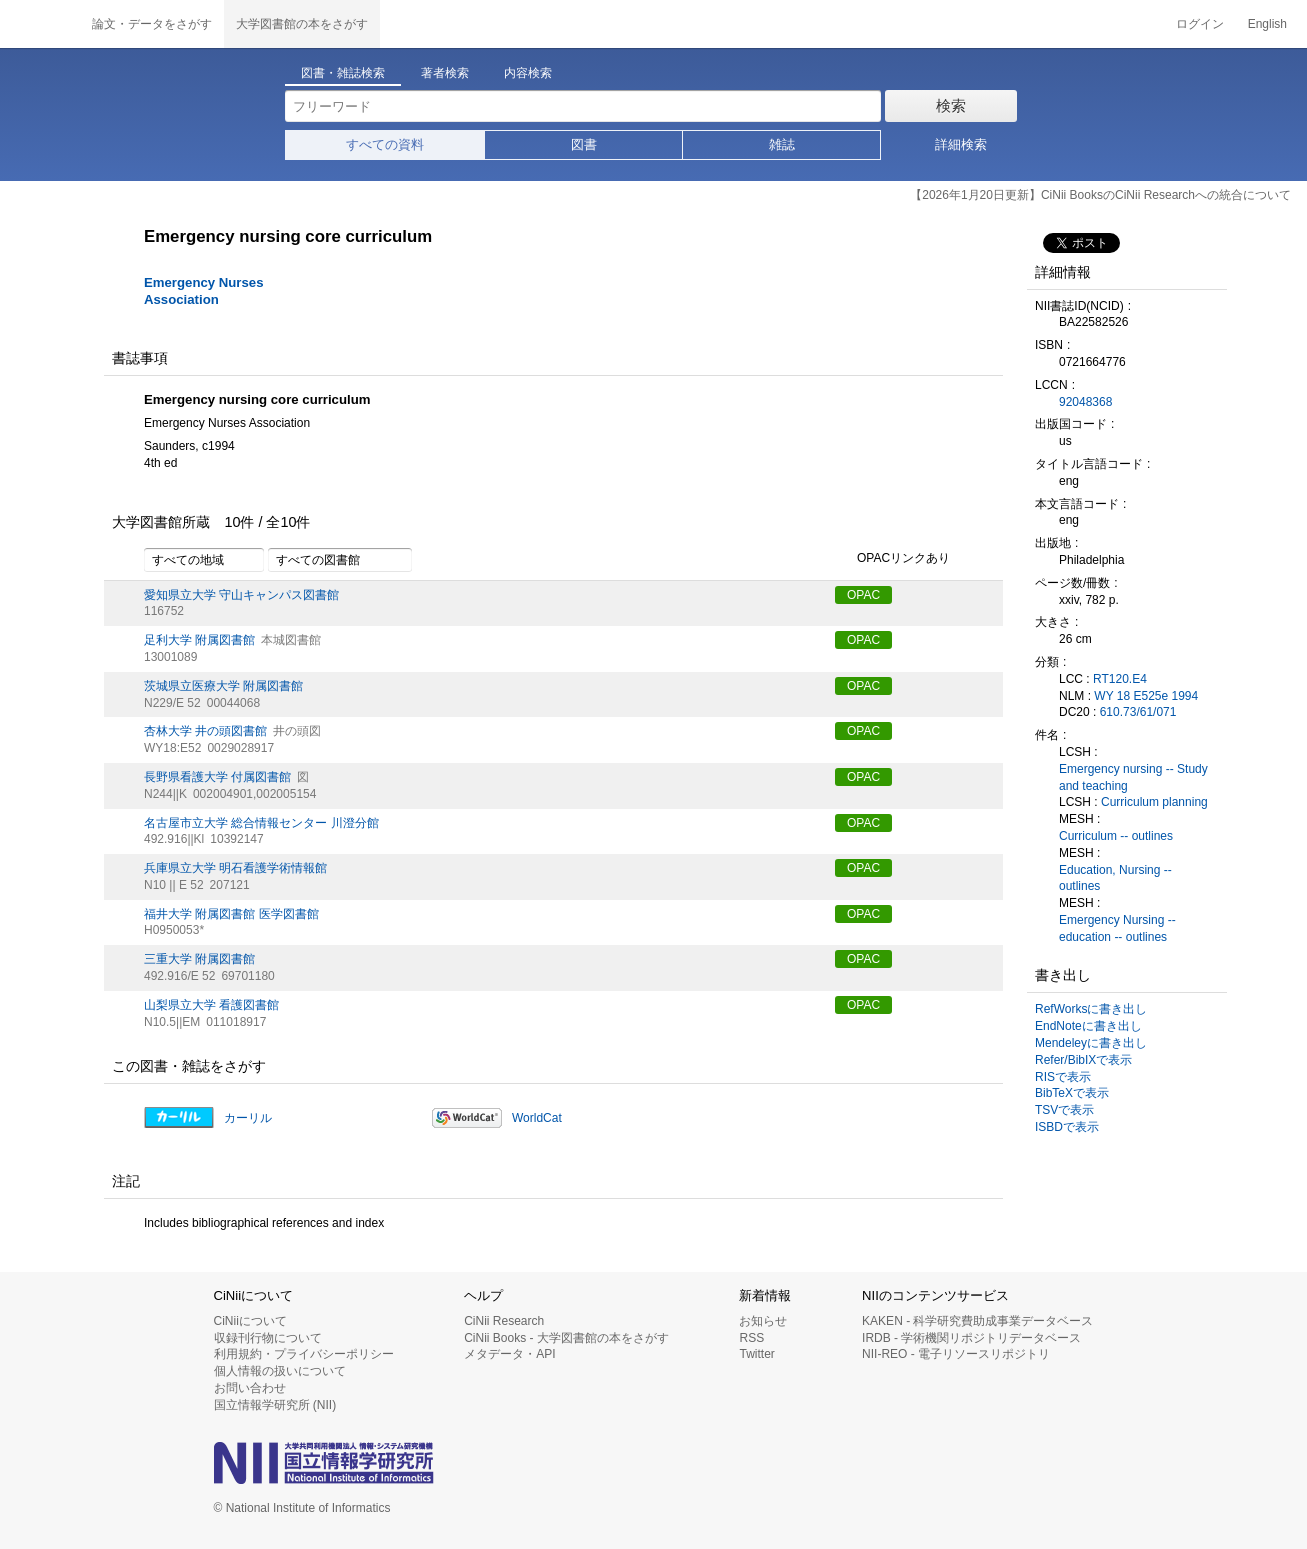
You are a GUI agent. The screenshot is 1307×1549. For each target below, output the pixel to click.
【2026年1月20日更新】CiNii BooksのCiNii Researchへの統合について (1100, 195)
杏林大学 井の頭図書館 (205, 731)
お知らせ (763, 1321)
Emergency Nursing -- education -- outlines (1117, 928)
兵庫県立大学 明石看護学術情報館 (235, 868)
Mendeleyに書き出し (1091, 1043)
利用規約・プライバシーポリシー (304, 1354)
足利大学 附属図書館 (199, 640)
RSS (751, 1338)
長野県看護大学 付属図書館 (217, 777)
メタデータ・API (509, 1354)
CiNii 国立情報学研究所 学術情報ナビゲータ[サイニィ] (40, 24)
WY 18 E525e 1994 (1146, 696)
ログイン (1200, 24)
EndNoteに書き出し (1088, 1026)
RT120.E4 (1120, 679)
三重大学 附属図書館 (199, 959)
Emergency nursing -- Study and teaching (1133, 777)
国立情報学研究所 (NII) (275, 1405)
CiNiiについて (250, 1321)
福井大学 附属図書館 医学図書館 (231, 914)
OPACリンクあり (892, 559)
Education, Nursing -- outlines (1115, 878)
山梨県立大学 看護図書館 (211, 1005)
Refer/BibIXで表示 (1083, 1060)
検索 (951, 105)
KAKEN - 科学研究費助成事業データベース (977, 1321)
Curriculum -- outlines (1116, 836)
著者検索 (445, 73)
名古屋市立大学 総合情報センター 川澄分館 (261, 823)
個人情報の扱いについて (280, 1371)
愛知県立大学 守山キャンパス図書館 (241, 595)
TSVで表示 (1064, 1110)
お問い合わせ (250, 1388)
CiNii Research (504, 1321)
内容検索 (528, 73)
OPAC (863, 595)
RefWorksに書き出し (1091, 1009)
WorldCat (537, 1118)
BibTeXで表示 (1072, 1093)
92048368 (1085, 402)
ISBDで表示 (1067, 1127)
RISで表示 (1063, 1077)
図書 (584, 144)
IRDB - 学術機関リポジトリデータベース (971, 1338)
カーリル (248, 1118)
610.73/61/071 (1138, 712)
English (1267, 24)
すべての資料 (385, 144)
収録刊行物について (268, 1338)
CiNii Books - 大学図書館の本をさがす (566, 1338)
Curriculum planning (1154, 802)
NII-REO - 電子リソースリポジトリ (956, 1354)
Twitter (756, 1354)
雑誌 (782, 144)
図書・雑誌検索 (343, 73)
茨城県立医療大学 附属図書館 (223, 686)
